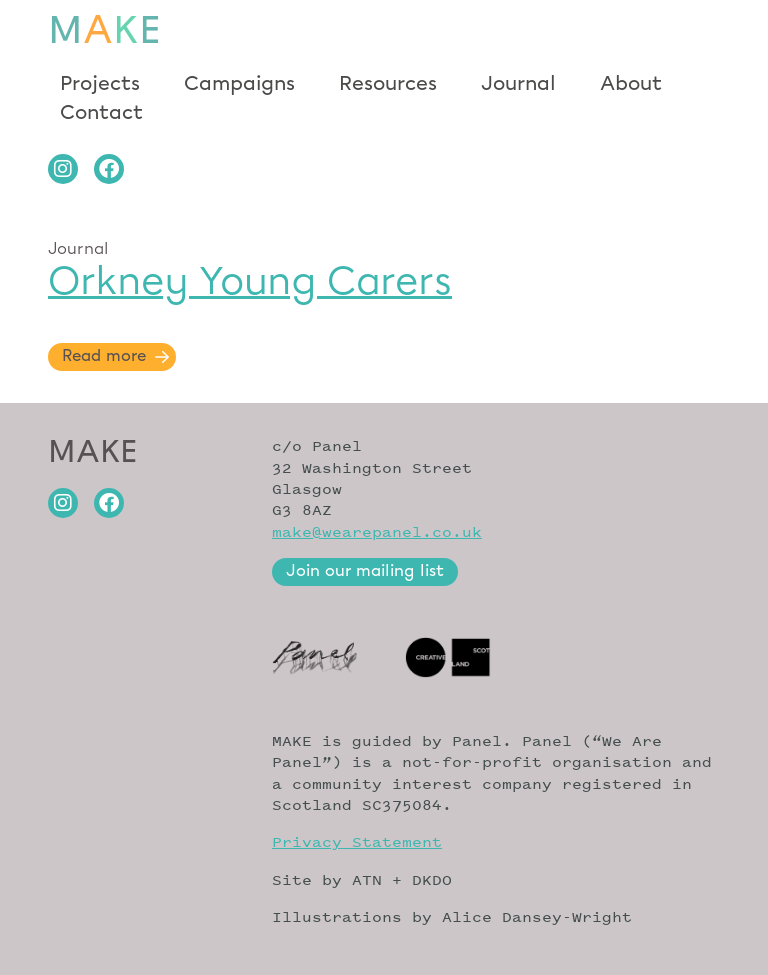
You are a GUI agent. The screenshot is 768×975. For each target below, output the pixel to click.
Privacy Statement (357, 841)
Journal (518, 84)
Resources (388, 84)
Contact (101, 112)
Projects (100, 84)
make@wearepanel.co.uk (377, 531)
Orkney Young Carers (250, 281)
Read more (104, 356)
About (631, 84)
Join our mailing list (365, 571)
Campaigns (239, 84)
